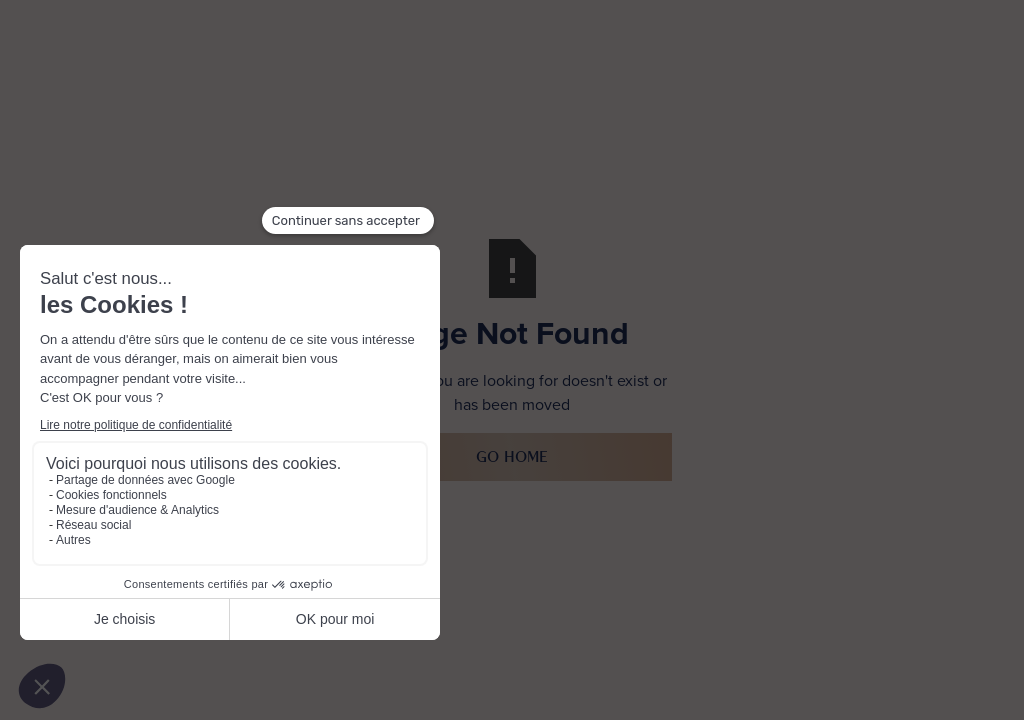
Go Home (512, 456)
